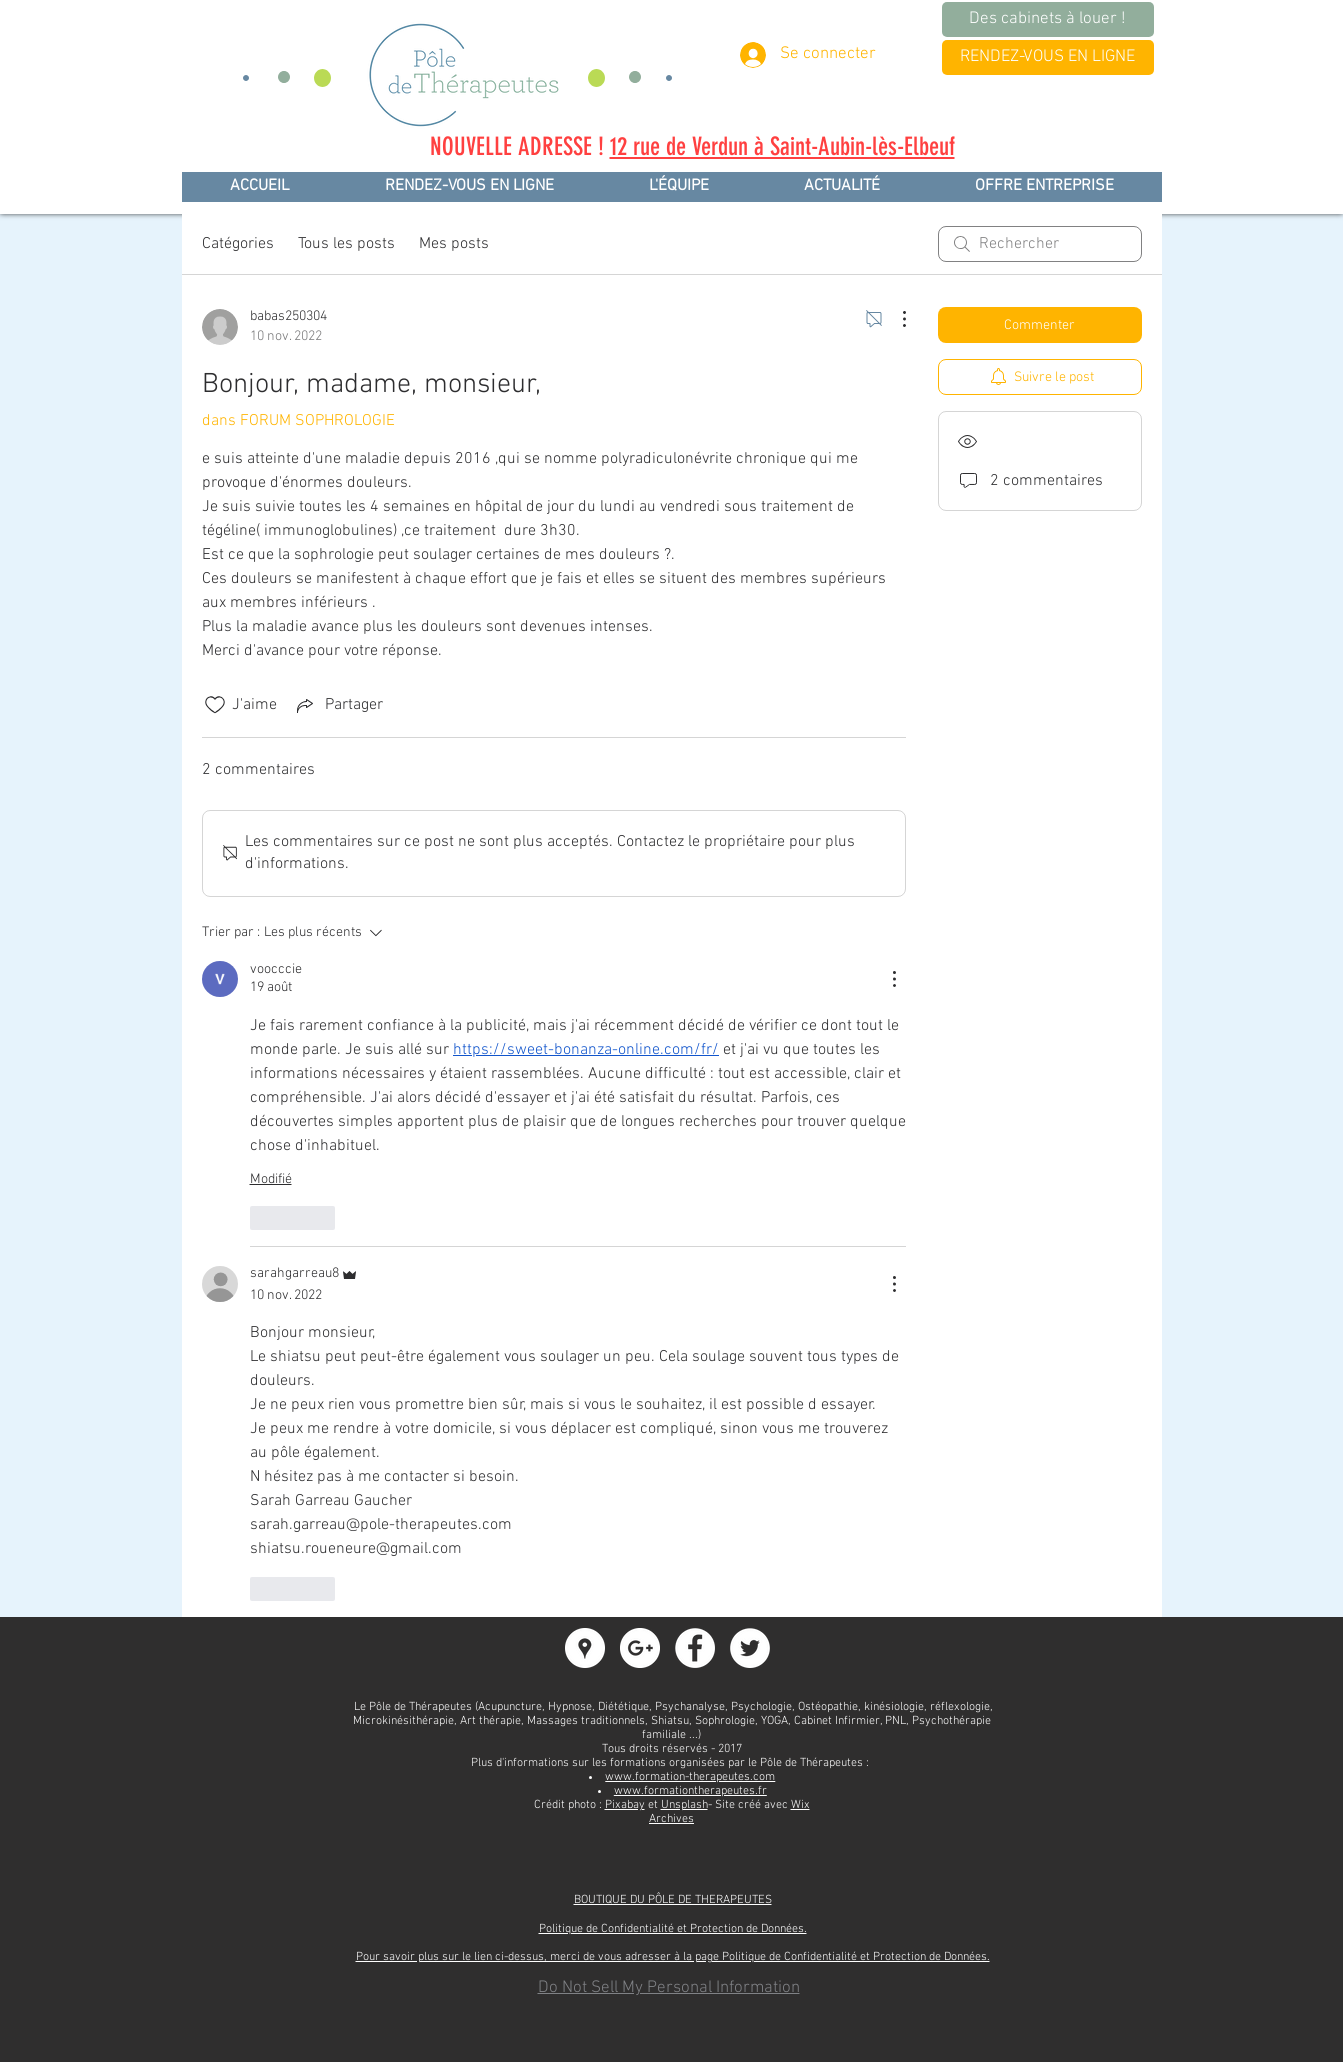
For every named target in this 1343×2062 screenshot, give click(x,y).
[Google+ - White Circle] (640, 1648)
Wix (800, 1805)
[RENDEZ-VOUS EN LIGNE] (1048, 57)
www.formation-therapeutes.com (690, 1777)
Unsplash (684, 1805)
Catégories (238, 244)
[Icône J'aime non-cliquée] (215, 705)
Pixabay (625, 1805)
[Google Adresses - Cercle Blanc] (585, 1648)
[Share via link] (338, 705)
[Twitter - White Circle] (750, 1648)
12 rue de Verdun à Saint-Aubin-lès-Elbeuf (782, 146)
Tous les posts (346, 244)
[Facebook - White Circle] (695, 1648)
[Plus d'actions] (894, 319)
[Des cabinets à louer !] (1048, 19)
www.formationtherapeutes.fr (690, 1791)
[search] (1040, 244)
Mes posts (454, 244)
